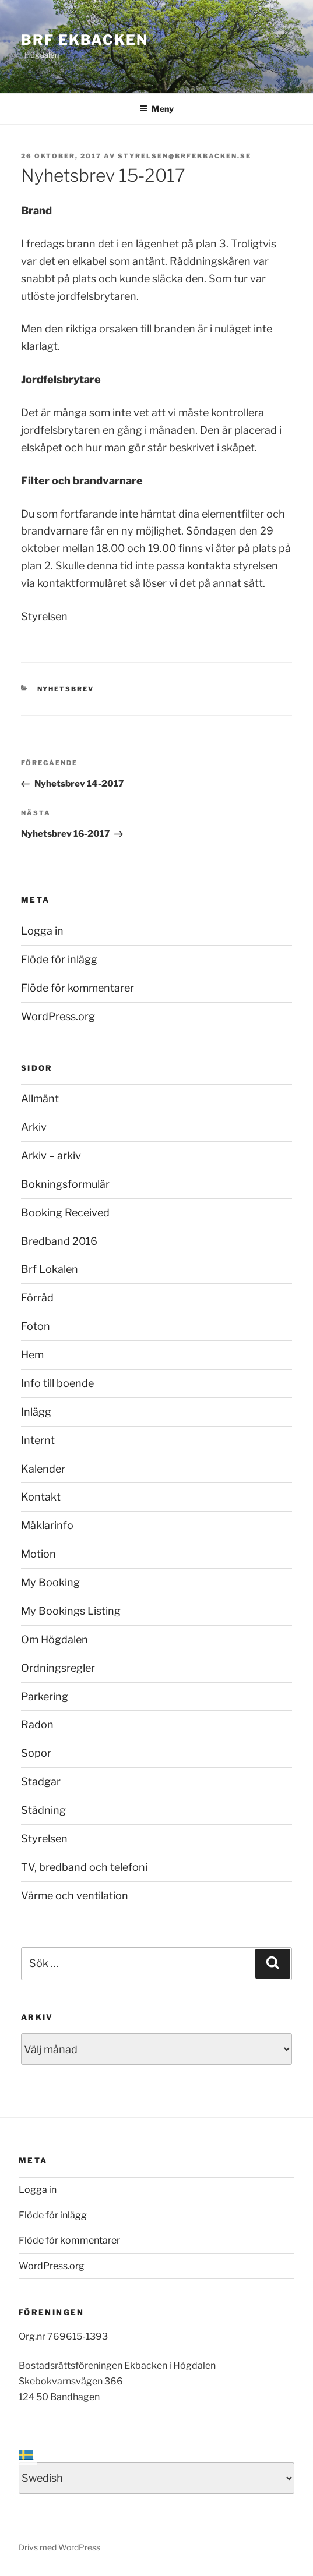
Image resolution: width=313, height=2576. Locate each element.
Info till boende (57, 1383)
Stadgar (41, 1781)
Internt (38, 1440)
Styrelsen (44, 1838)
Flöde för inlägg (59, 959)
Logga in (42, 931)
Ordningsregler (58, 1668)
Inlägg (36, 1412)
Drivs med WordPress (59, 2547)
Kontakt (41, 1497)
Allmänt (40, 1098)
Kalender (43, 1469)
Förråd (37, 1297)
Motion (38, 1554)
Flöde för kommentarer (77, 988)
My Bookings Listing (71, 1611)
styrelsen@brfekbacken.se (184, 156)
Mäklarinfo (47, 1525)
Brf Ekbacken (84, 39)
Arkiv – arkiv (51, 1155)
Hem (32, 1355)
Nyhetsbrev (65, 689)
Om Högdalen (54, 1639)
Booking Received (65, 1212)
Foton (35, 1326)
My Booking (50, 1582)
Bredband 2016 (59, 1241)
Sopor (36, 1753)
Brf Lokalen (49, 1269)
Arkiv (34, 1127)
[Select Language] (156, 2478)
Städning (43, 1810)
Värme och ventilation (74, 1895)
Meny (156, 109)
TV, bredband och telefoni (84, 1867)
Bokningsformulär (65, 1184)
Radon (37, 1724)
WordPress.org (58, 1016)
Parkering (44, 1696)
